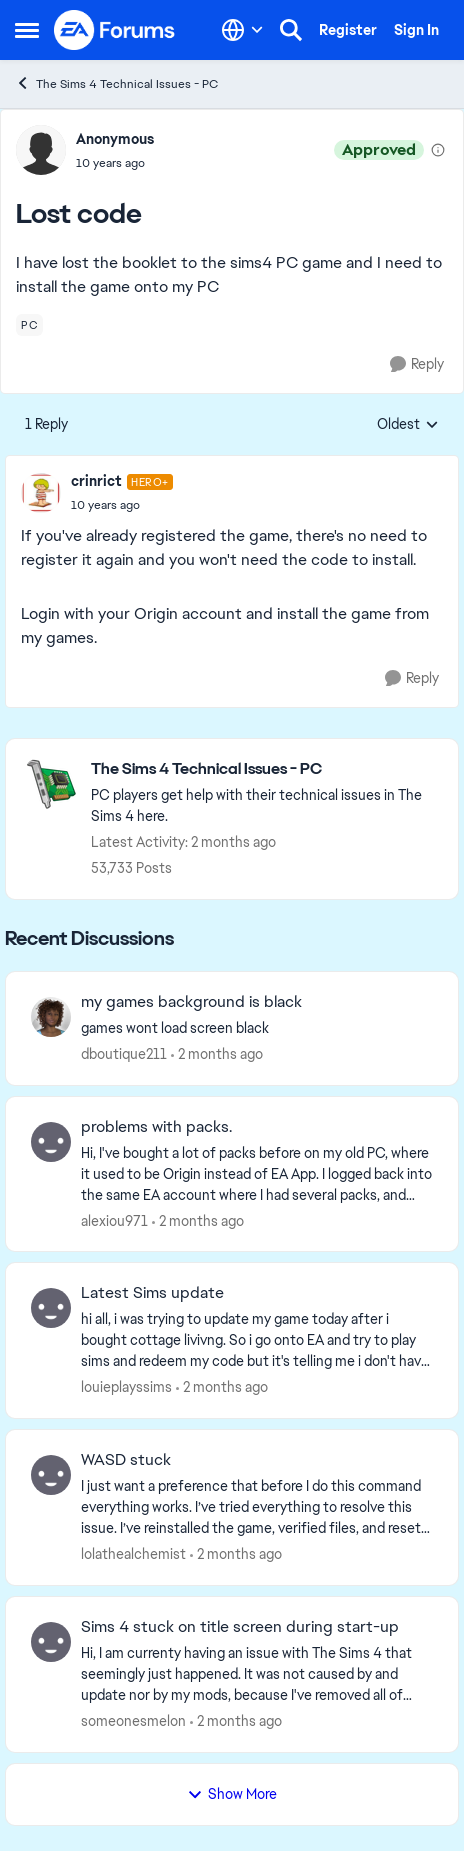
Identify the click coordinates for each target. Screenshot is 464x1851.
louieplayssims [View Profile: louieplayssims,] (126, 1387)
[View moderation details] (438, 150)
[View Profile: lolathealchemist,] (51, 1475)
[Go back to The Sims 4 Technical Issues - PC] (264, 769)
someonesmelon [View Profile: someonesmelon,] (133, 1721)
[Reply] (417, 364)
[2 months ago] (217, 1054)
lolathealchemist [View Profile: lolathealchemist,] (133, 1554)
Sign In (416, 30)
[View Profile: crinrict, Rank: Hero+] (41, 493)
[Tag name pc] (29, 325)
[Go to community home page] (115, 30)
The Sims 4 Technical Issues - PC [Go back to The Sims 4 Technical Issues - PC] (116, 83)
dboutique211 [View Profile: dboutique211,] (124, 1054)
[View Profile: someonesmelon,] (51, 1642)
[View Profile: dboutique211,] (51, 1017)
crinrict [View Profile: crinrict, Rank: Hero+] (96, 481)
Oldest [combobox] (408, 425)
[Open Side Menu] (27, 30)
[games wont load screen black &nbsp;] (257, 1028)
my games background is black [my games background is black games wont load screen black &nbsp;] (191, 1002)
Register (348, 30)
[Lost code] (122, 505)
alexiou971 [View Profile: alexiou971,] (114, 1220)
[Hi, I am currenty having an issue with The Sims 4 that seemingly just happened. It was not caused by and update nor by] (257, 1674)
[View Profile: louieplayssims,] (51, 1308)
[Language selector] (242, 30)
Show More (232, 1794)
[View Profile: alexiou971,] (51, 1142)
